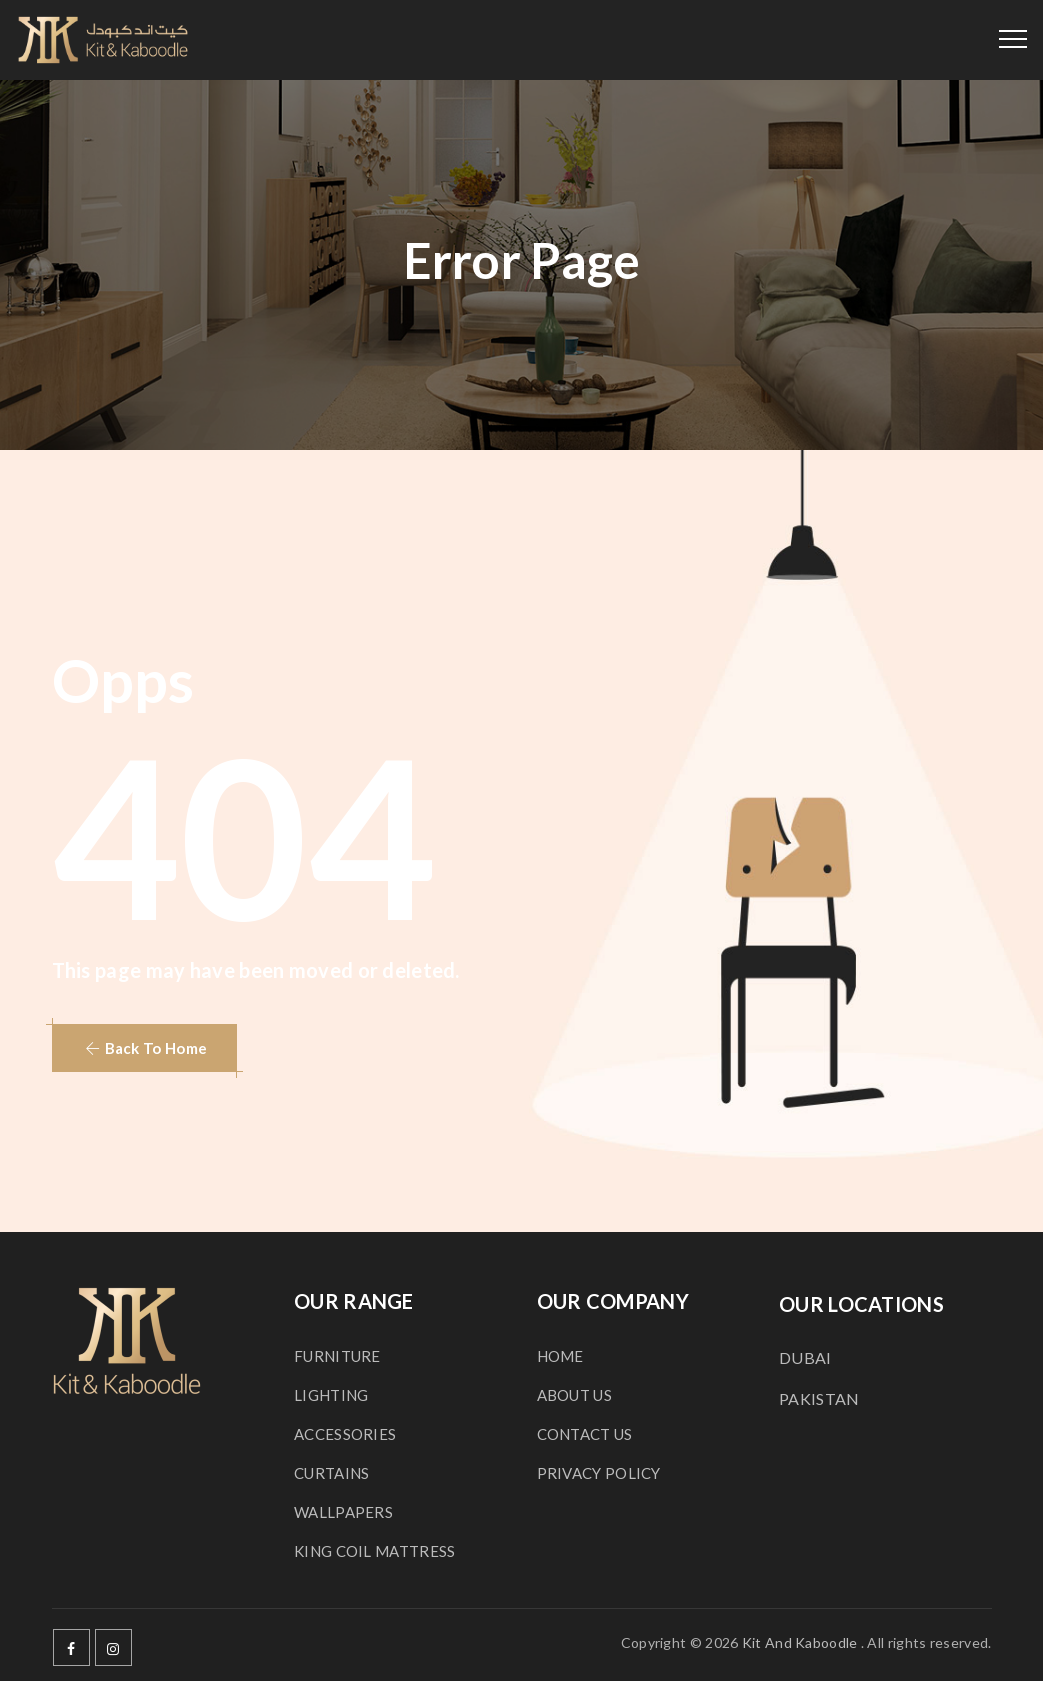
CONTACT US (585, 1434)
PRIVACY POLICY (599, 1473)
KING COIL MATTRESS (374, 1551)
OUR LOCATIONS (861, 1304)
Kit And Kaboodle (800, 1642)
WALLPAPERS (343, 1512)
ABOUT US (574, 1395)
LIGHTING (331, 1395)
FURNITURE (337, 1356)
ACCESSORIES (345, 1434)
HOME (560, 1356)
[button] (145, 1048)
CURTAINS (331, 1473)
